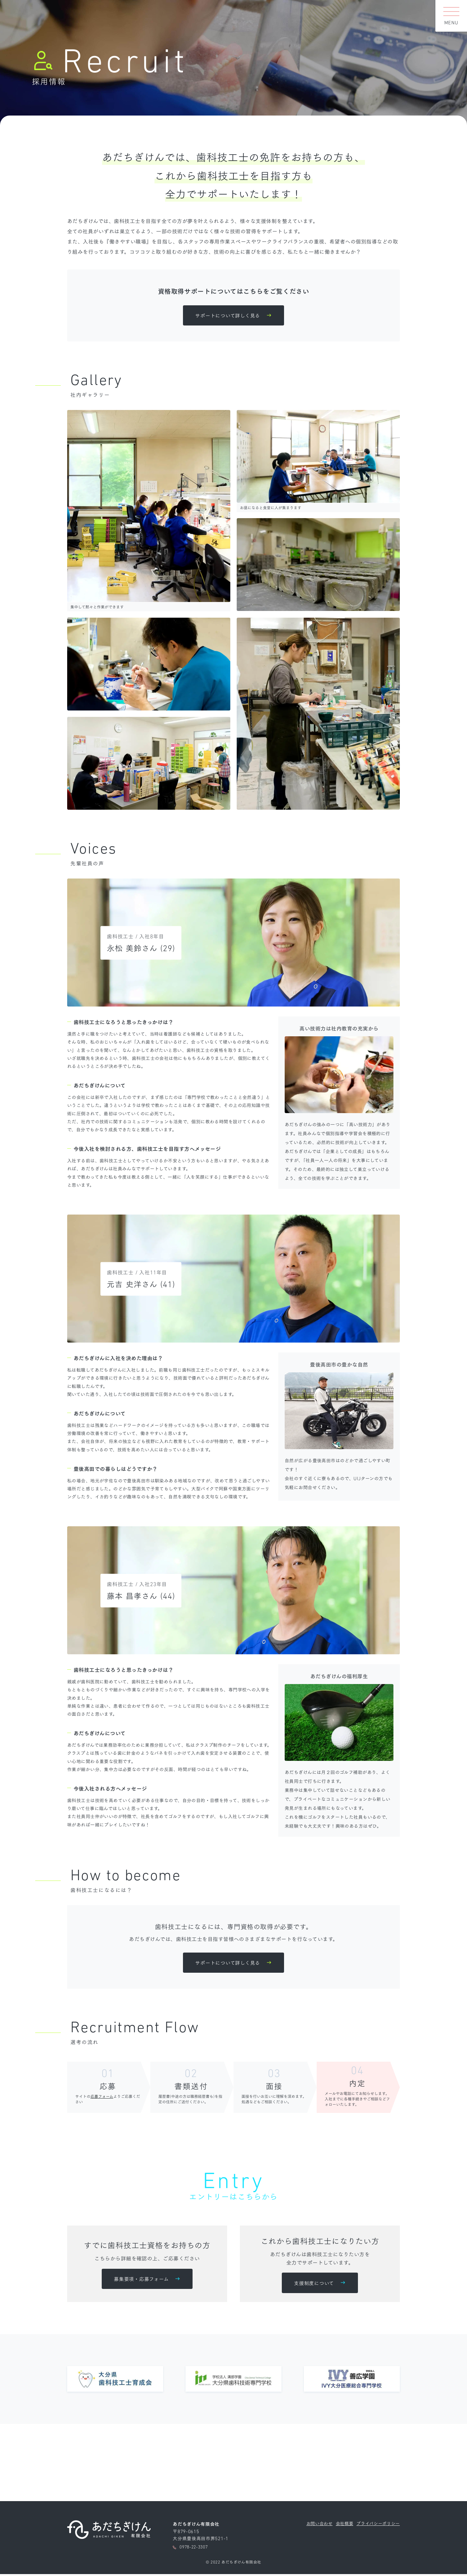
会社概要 (340, 2525)
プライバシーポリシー (376, 2525)
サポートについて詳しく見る (227, 316)
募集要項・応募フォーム (141, 2280)
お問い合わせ (314, 2525)
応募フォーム (102, 2097)
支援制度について (314, 2284)
